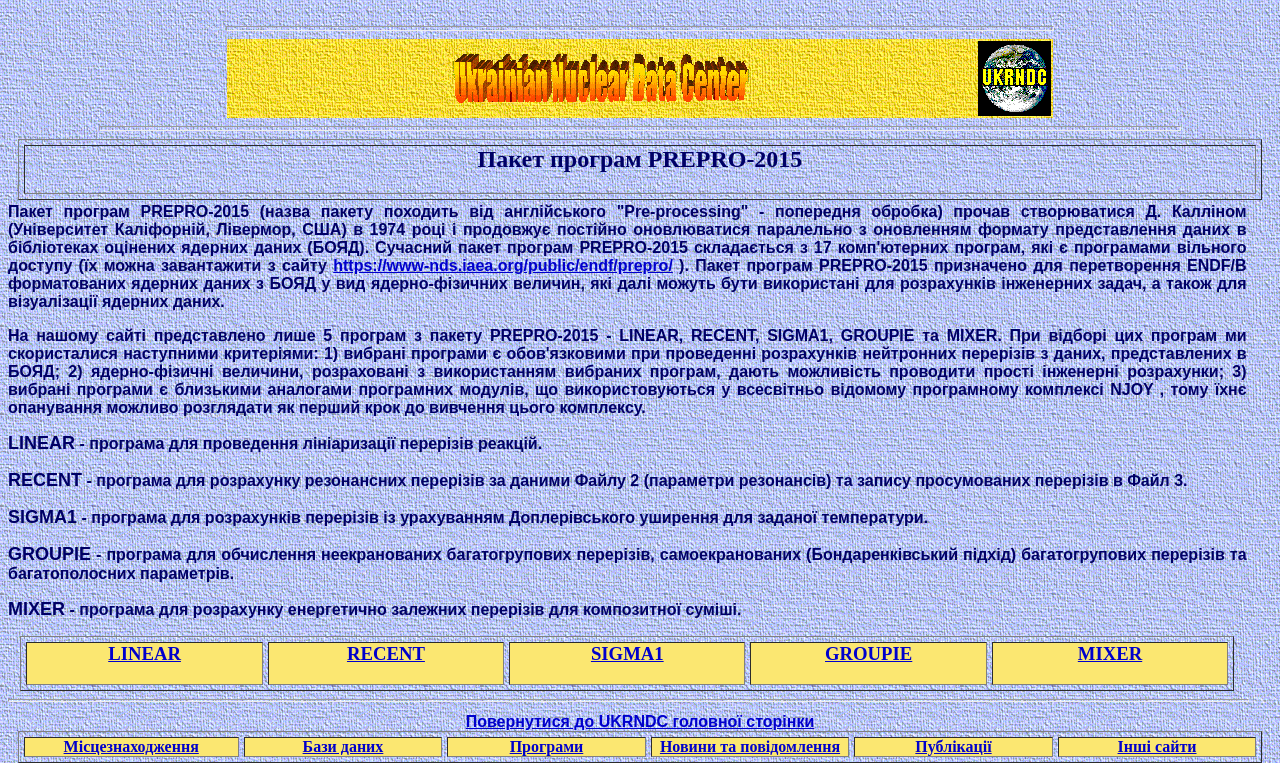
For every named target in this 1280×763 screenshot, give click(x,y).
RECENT (386, 653)
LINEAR (144, 653)
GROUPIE (868, 653)
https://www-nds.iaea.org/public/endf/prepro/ (503, 265)
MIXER (1110, 653)
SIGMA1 (627, 653)
